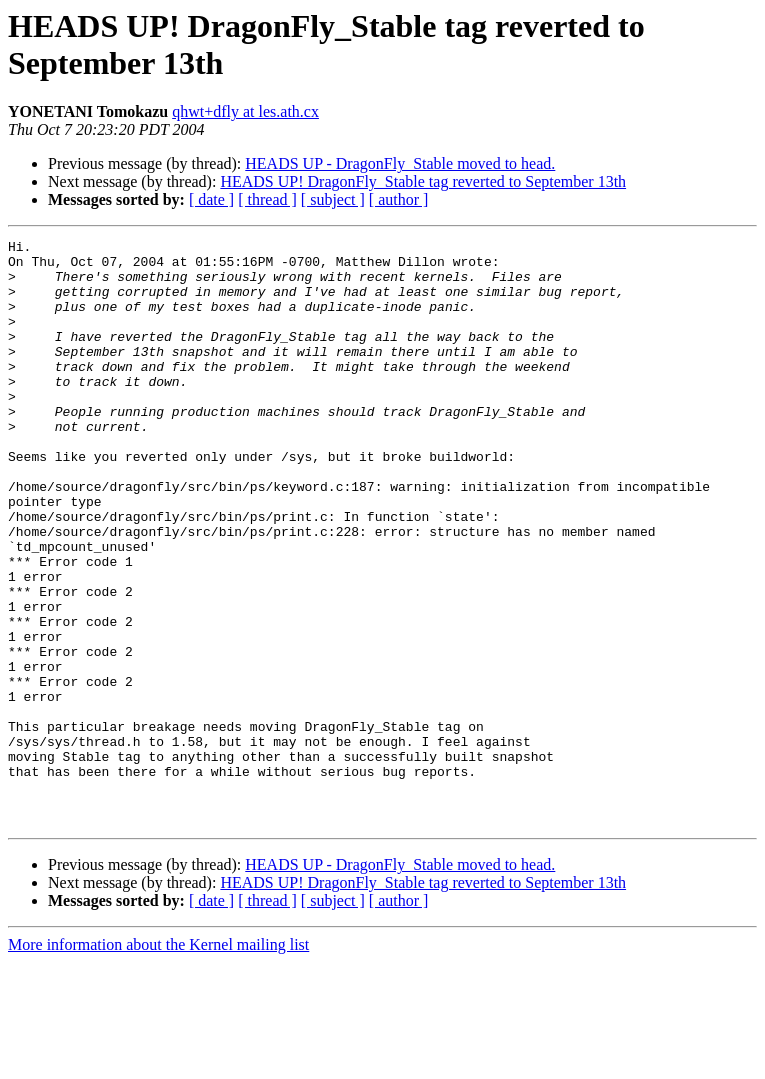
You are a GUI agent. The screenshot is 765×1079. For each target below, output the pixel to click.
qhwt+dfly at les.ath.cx (245, 111)
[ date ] (211, 199)
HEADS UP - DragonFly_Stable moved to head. (400, 163)
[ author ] (399, 199)
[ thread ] (267, 199)
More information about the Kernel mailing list (158, 1061)
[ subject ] (333, 199)
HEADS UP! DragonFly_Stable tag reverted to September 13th (423, 181)
